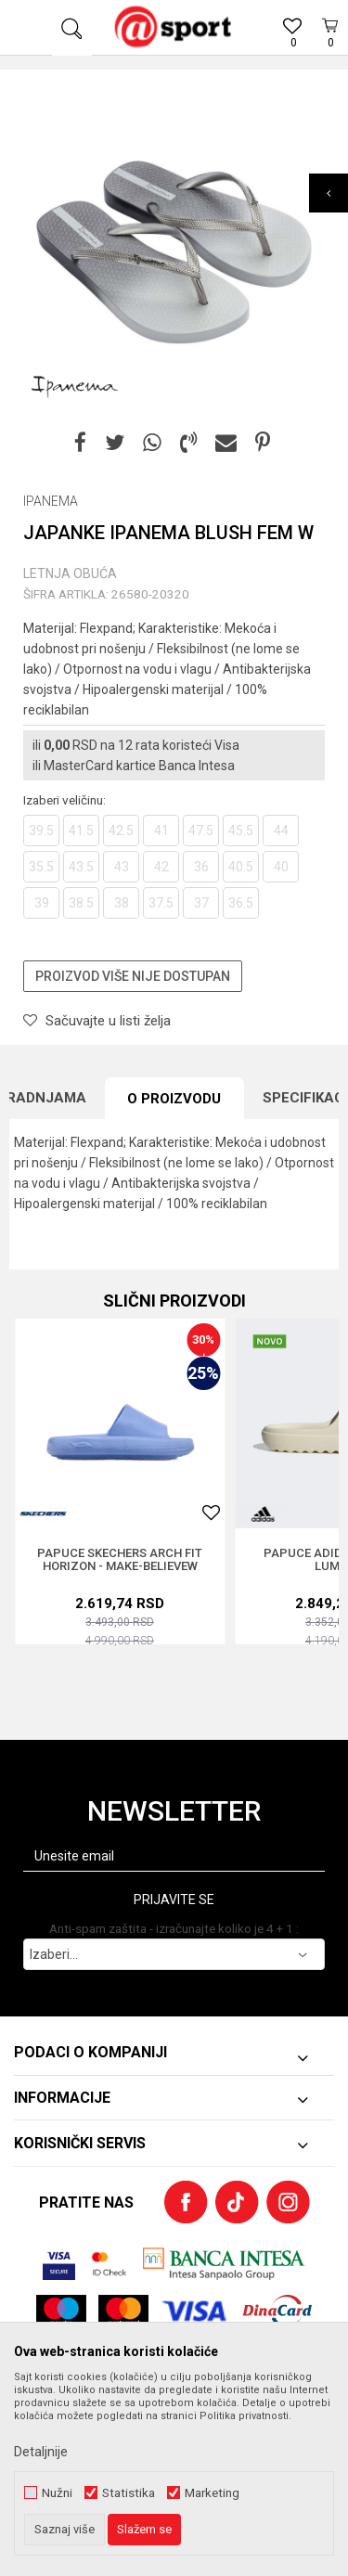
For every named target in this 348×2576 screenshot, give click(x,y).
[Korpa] (329, 49)
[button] (72, 28)
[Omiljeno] (292, 47)
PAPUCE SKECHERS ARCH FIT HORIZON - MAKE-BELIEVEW (119, 1560)
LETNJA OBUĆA (70, 573)
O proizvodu (174, 1098)
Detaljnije (41, 2451)
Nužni (57, 2493)
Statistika (128, 2493)
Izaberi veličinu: (64, 799)
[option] (174, 253)
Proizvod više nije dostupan (132, 976)
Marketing (212, 2493)
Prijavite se (174, 1899)
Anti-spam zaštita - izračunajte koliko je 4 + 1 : (174, 1929)
